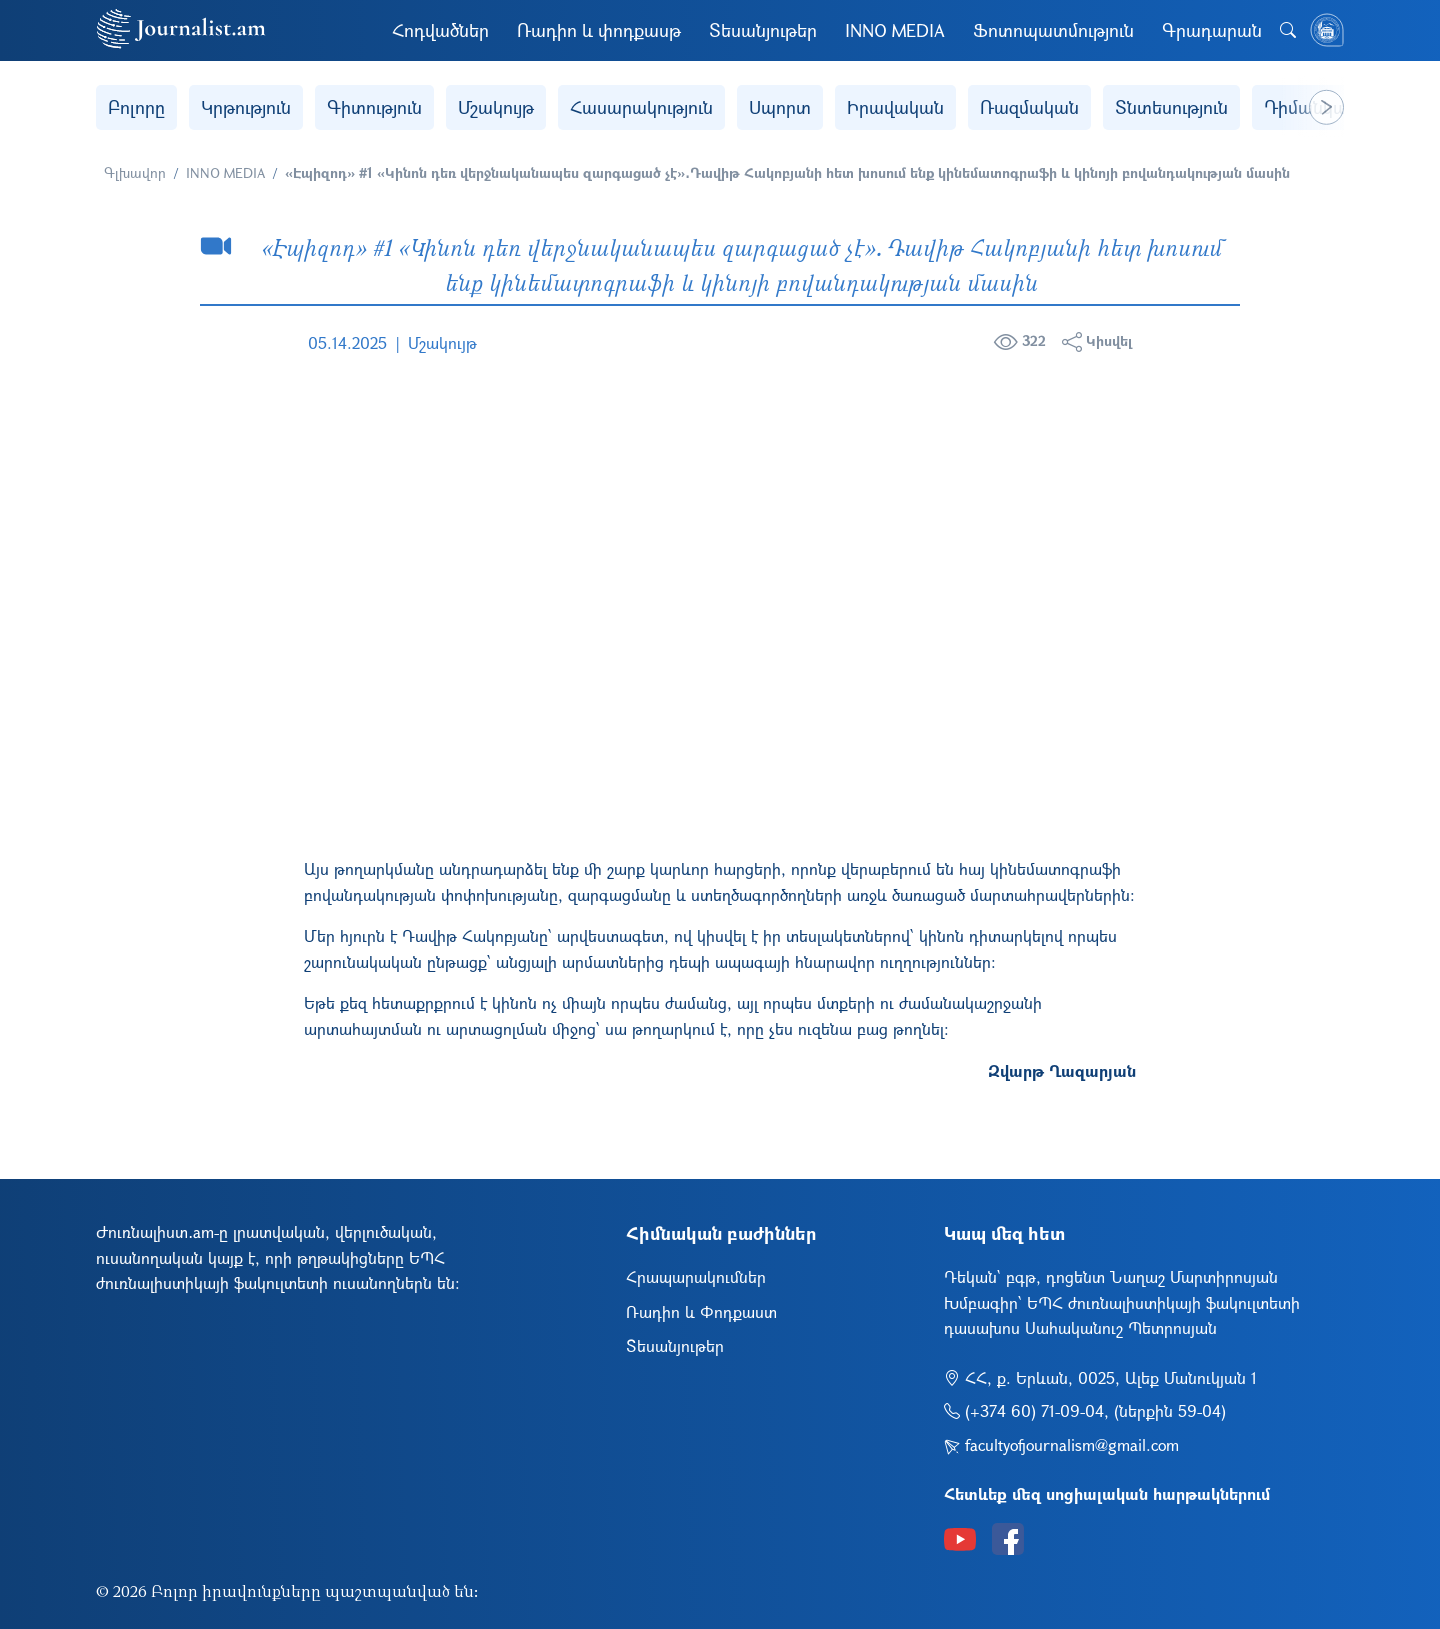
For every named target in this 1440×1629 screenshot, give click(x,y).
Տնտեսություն (1171, 107)
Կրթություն (246, 107)
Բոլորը (136, 107)
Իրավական (895, 107)
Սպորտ (780, 107)
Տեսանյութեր (763, 30)
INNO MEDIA (895, 30)
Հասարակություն (641, 107)
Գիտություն (374, 107)
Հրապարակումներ (696, 1276)
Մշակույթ (496, 107)
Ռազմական (1029, 107)
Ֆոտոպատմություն (1053, 30)
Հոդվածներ (440, 30)
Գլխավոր (135, 172)
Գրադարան (1212, 30)
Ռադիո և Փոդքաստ (701, 1311)
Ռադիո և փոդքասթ (599, 30)
